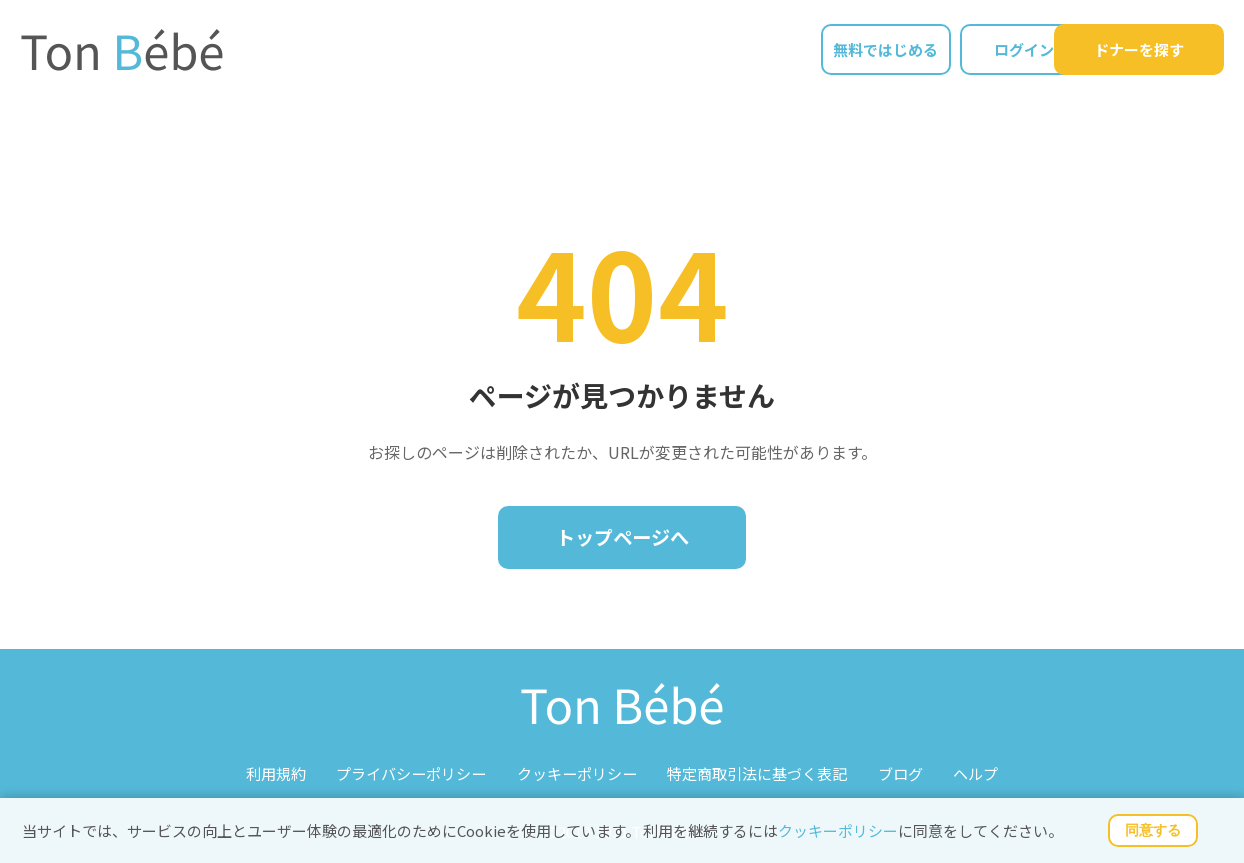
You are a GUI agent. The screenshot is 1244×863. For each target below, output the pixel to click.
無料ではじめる (839, 50)
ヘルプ (974, 772)
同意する (1153, 829)
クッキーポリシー (838, 830)
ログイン (979, 50)
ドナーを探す (1139, 50)
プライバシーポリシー (412, 772)
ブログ (899, 772)
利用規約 (277, 772)
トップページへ (622, 537)
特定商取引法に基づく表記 (757, 772)
